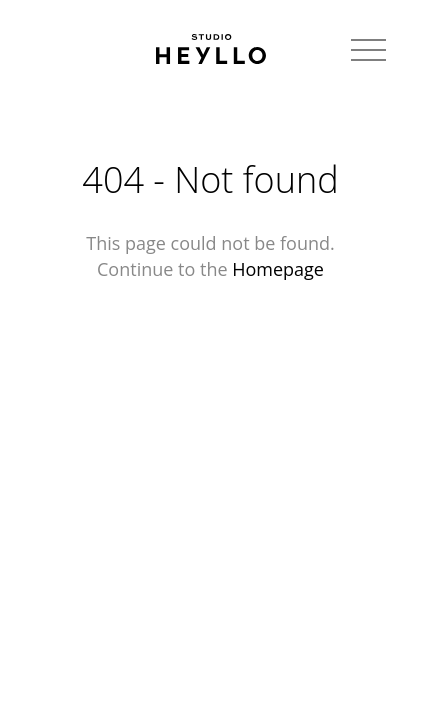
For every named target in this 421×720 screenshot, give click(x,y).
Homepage (278, 269)
